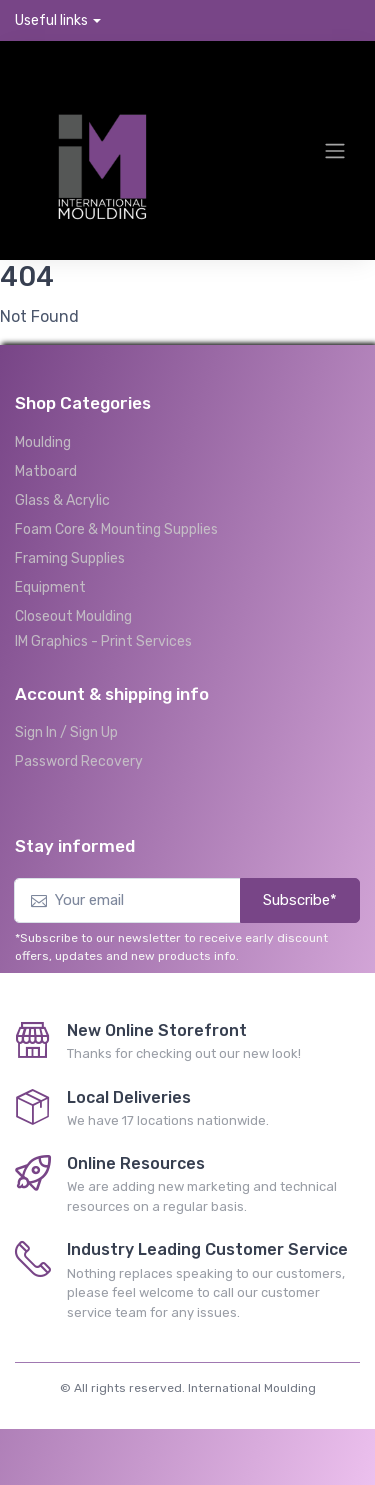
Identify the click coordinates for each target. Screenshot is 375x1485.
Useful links (51, 20)
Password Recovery (79, 761)
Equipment (50, 587)
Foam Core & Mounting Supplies (116, 529)
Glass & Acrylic (62, 500)
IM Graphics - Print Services (103, 641)
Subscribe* (300, 900)
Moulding (43, 442)
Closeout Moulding (73, 616)
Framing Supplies (70, 558)
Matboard (46, 471)
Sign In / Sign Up (66, 732)
